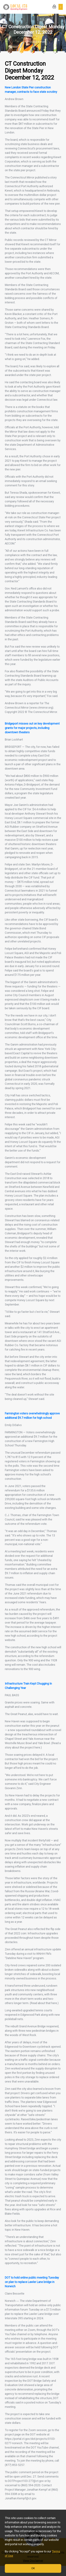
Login (54, 6)
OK (33, 2568)
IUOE (15, 9)
